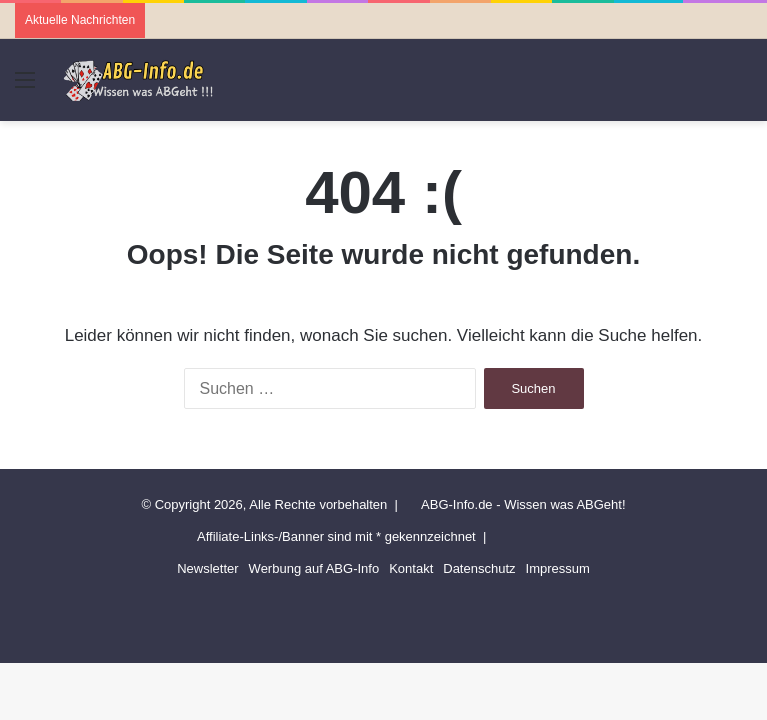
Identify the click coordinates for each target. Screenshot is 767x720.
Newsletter (207, 568)
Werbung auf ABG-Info (314, 568)
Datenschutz (479, 568)
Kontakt (411, 568)
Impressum (558, 568)
